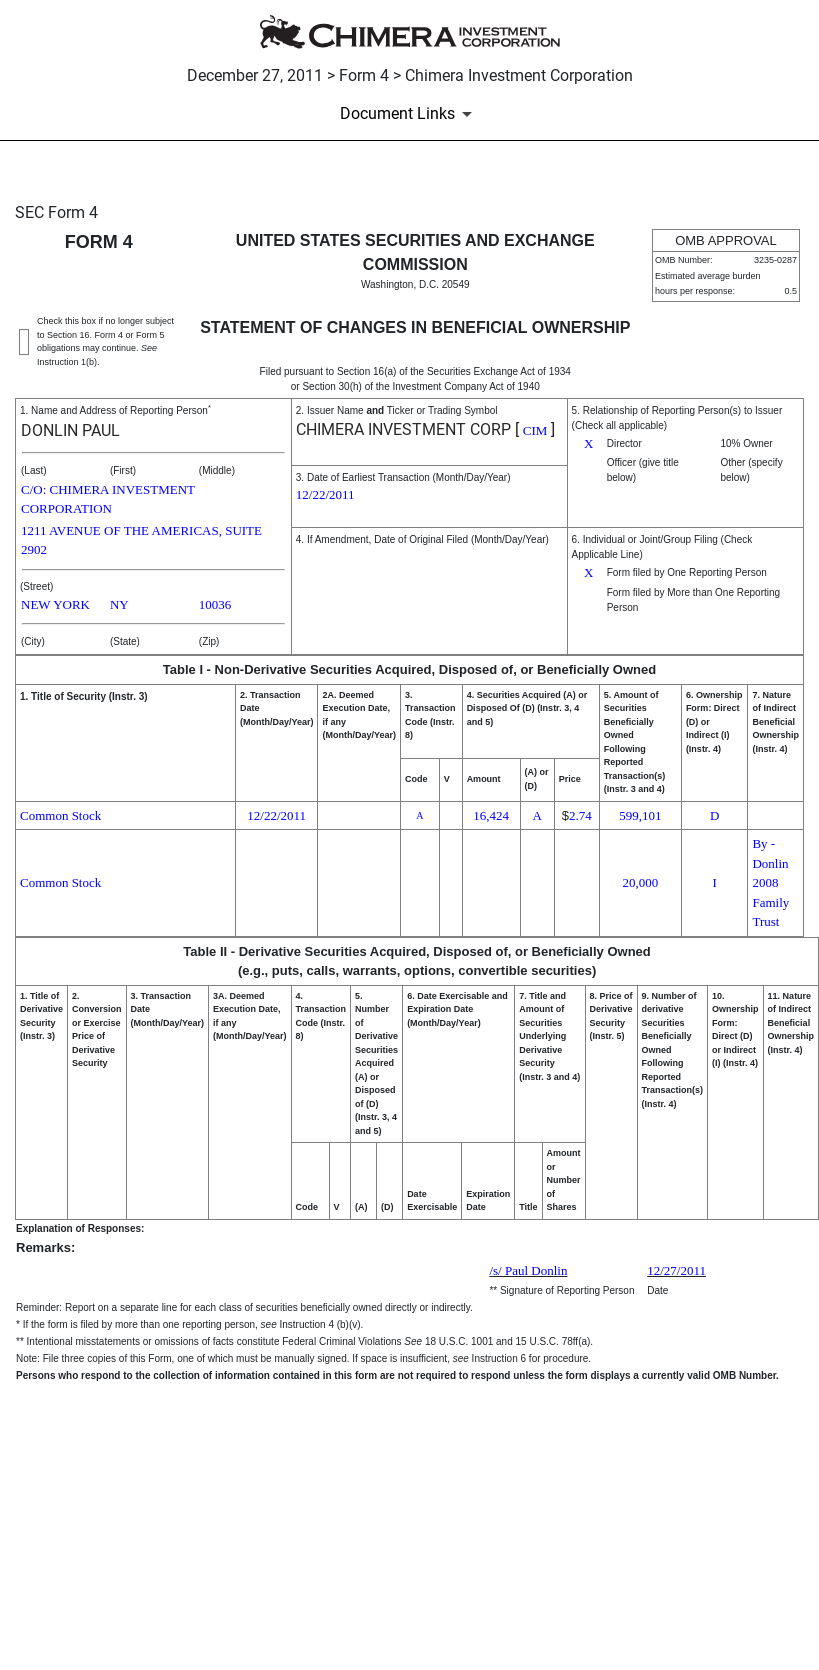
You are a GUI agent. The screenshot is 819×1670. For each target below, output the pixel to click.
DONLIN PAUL (70, 430)
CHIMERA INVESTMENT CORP (403, 429)
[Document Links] (409, 114)
